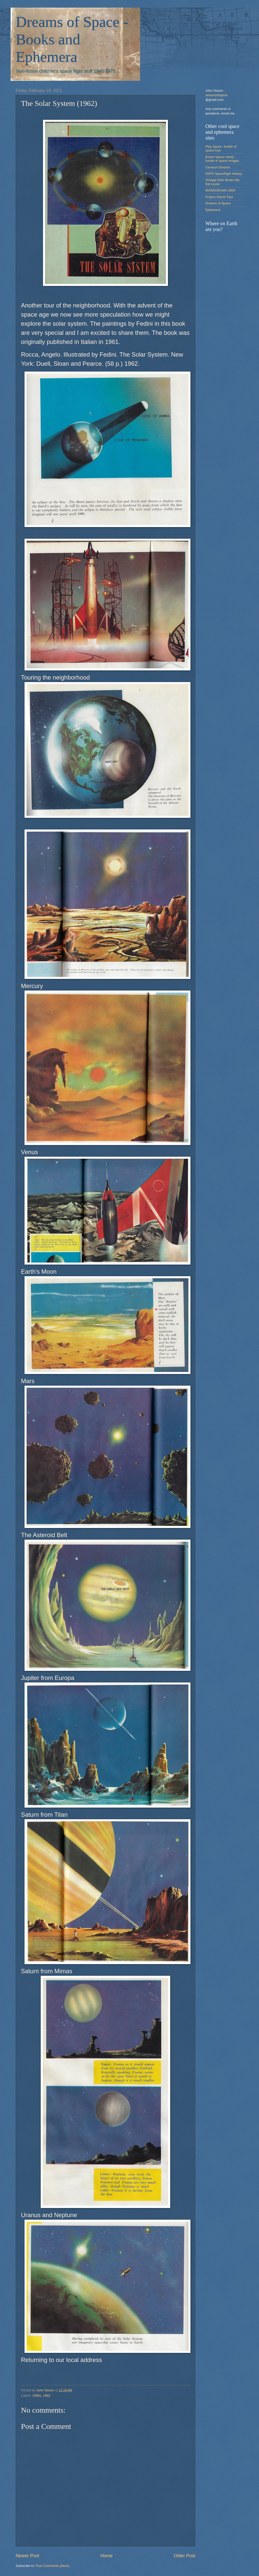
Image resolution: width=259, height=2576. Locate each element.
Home (106, 2555)
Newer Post (27, 2555)
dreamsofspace (216, 95)
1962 (46, 2395)
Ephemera (212, 210)
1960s (36, 2395)
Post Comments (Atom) (53, 2566)
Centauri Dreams (217, 167)
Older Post (184, 2555)
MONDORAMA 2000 (220, 190)
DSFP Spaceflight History (223, 174)
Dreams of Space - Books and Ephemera (72, 39)
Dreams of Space (217, 203)
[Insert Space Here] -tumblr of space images (222, 159)
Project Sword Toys (219, 197)
